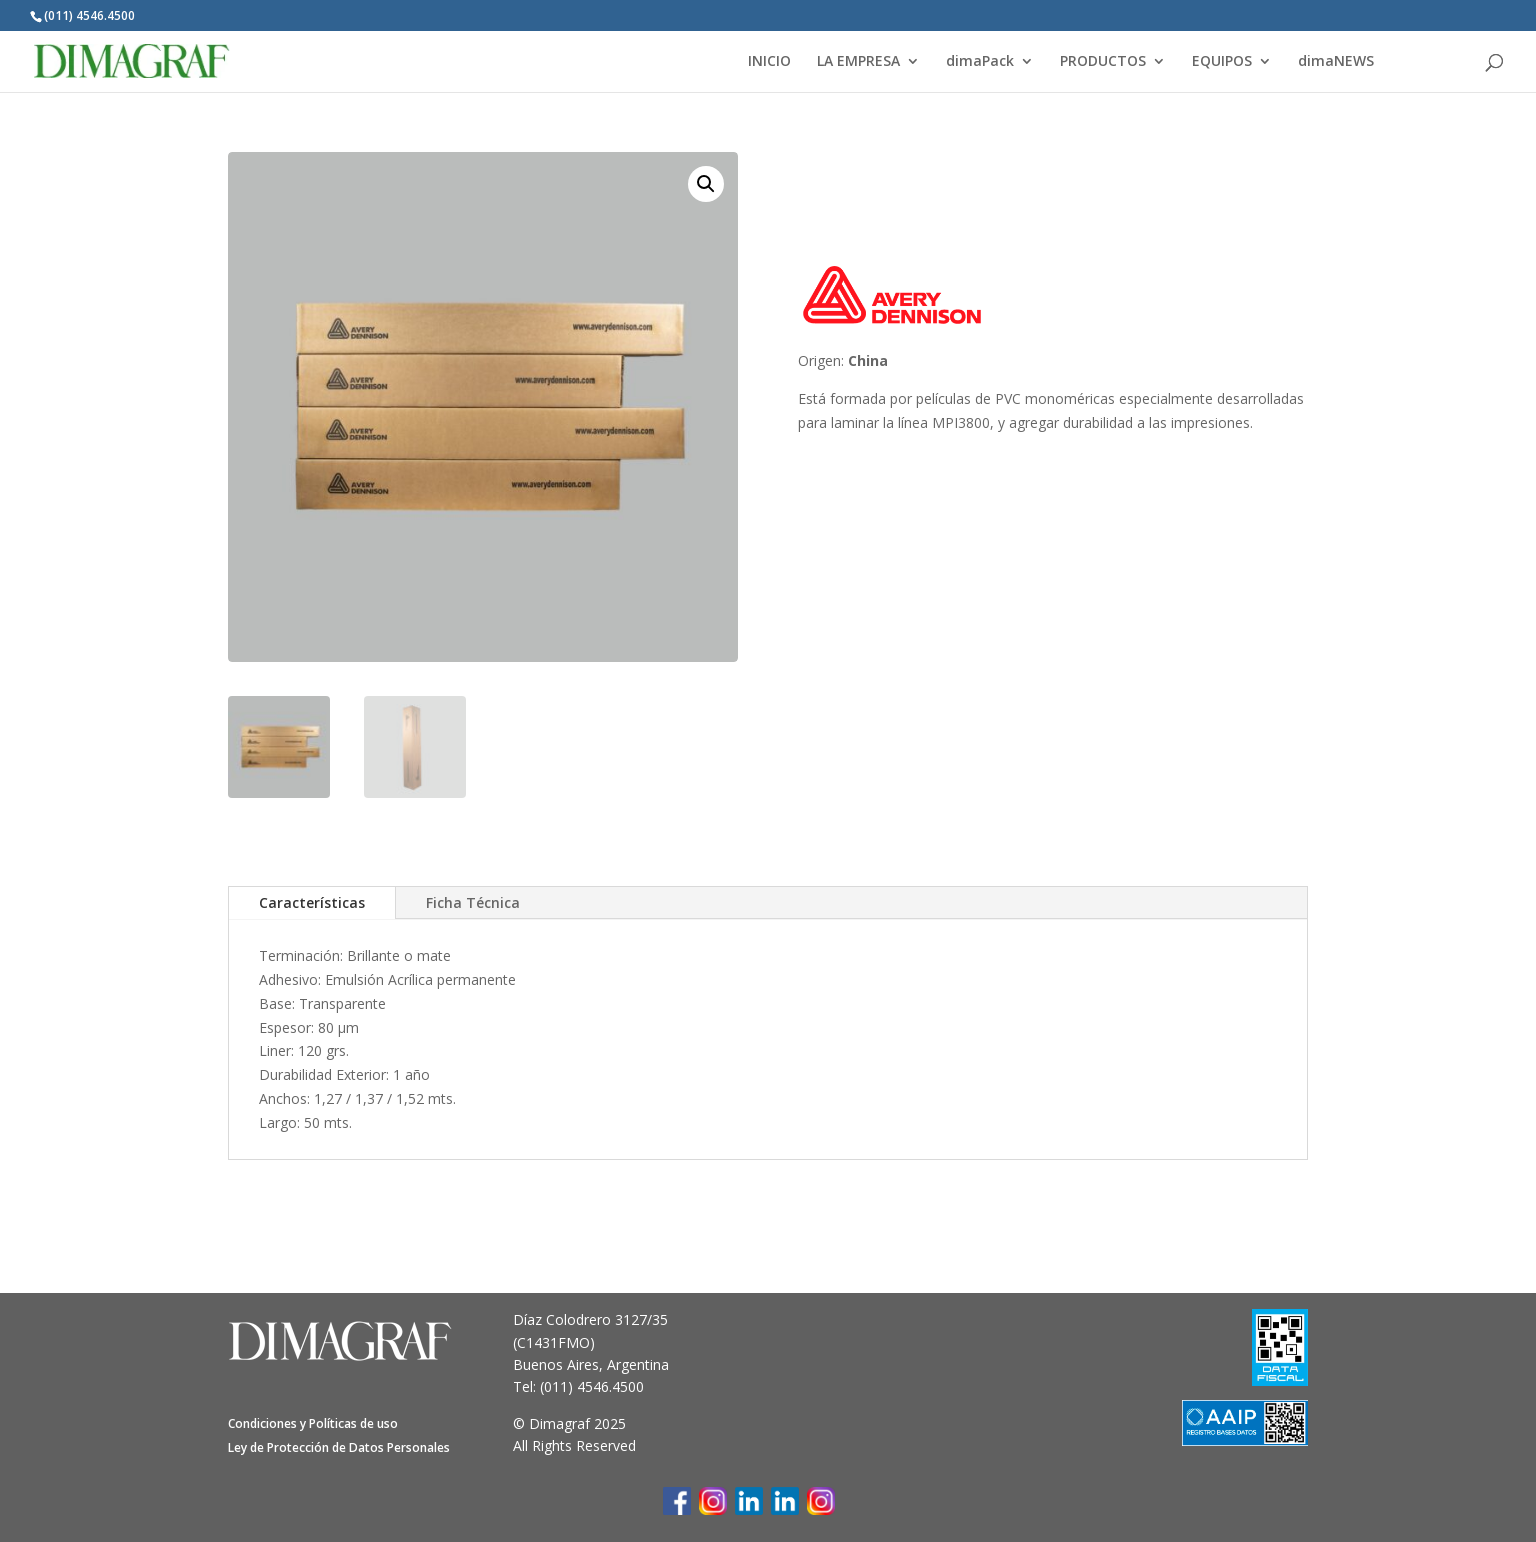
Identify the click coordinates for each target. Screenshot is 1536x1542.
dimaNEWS (1336, 62)
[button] (706, 184)
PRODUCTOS (1103, 62)
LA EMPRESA (858, 62)
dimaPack (980, 62)
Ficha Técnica (473, 902)
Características (312, 902)
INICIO (769, 62)
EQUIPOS (1222, 62)
